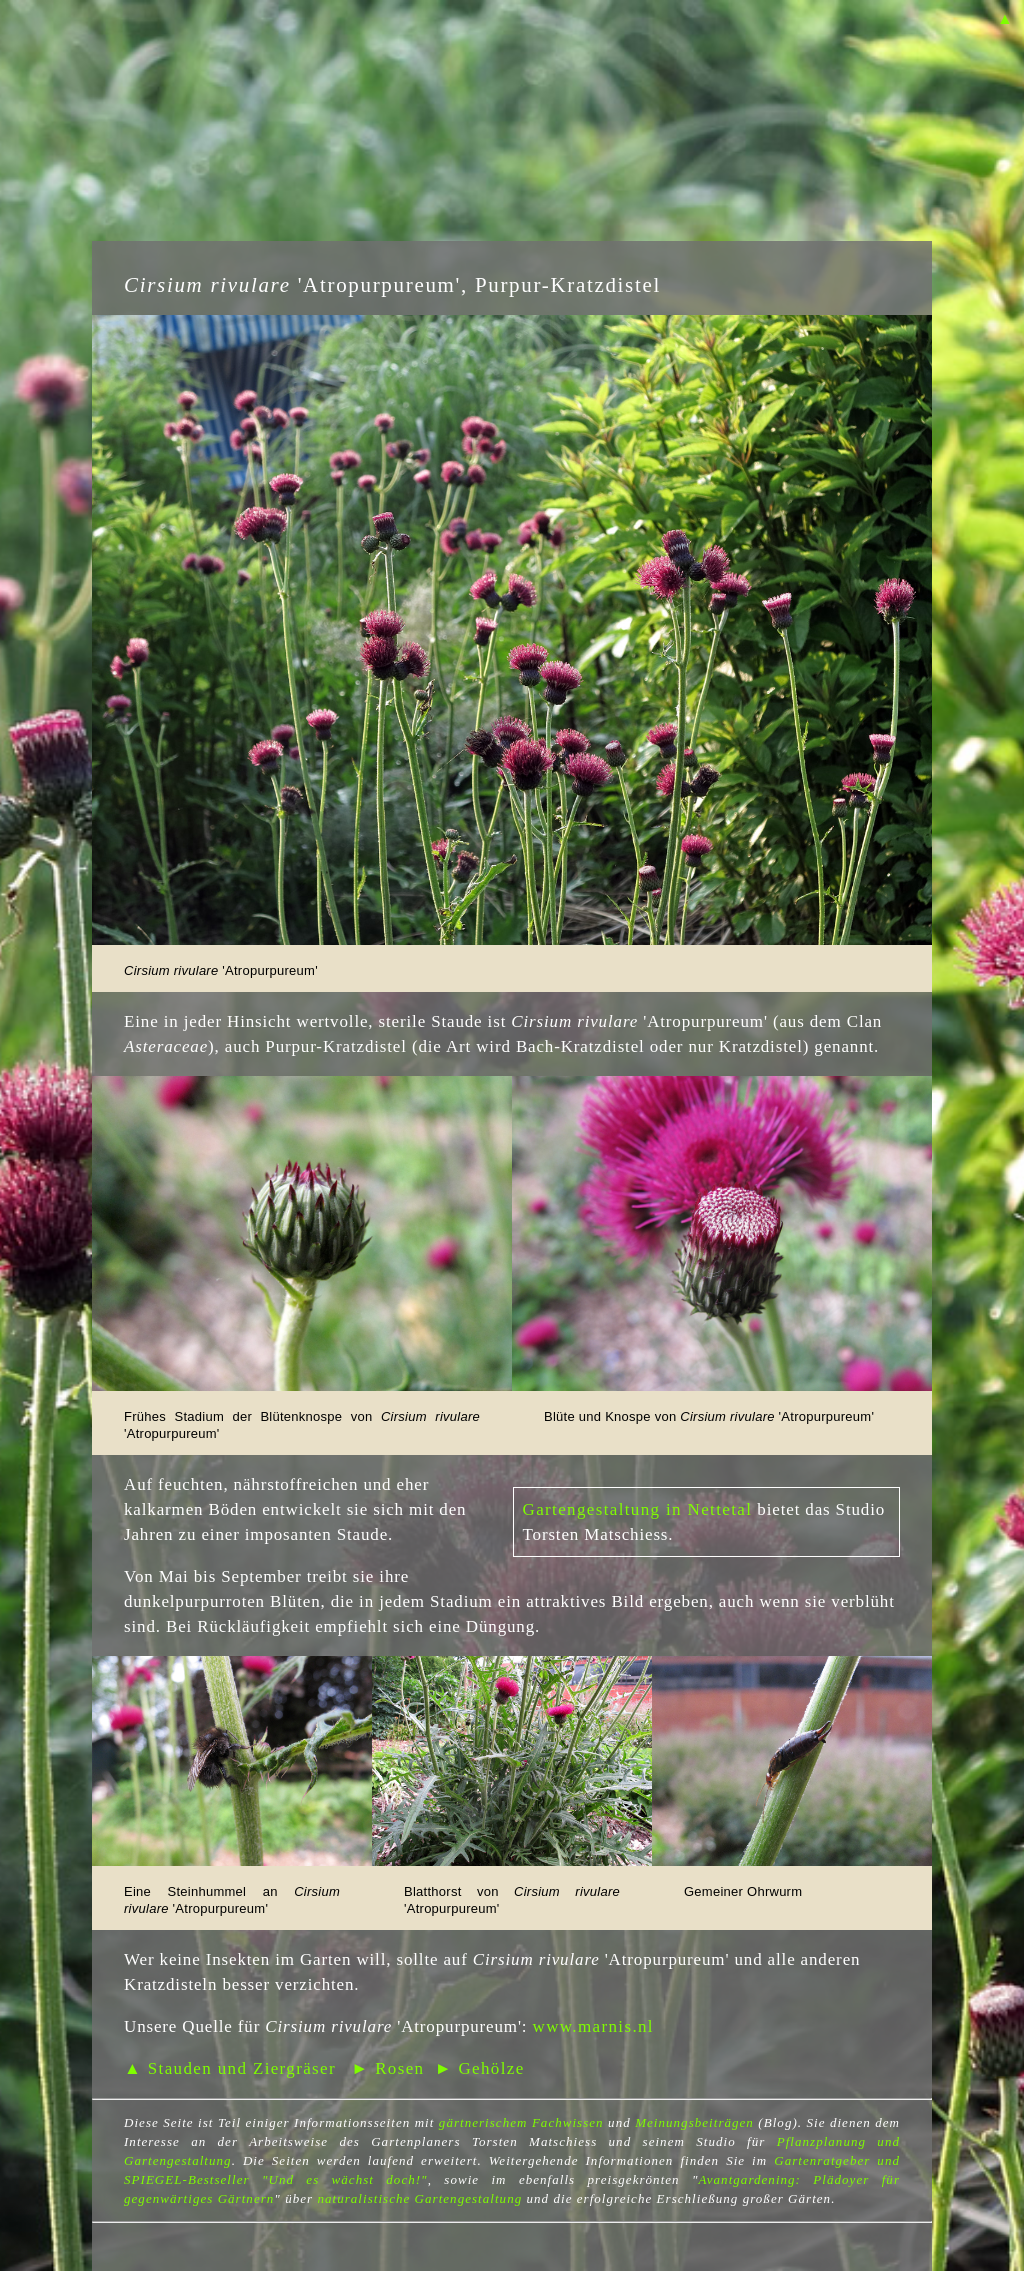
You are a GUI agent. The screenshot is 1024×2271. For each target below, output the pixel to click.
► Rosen (387, 2068)
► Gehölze (480, 2068)
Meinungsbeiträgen (694, 2122)
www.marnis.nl (593, 2026)
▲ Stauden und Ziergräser (230, 2068)
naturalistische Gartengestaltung (419, 2198)
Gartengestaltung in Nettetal (638, 1509)
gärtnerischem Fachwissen (521, 2122)
